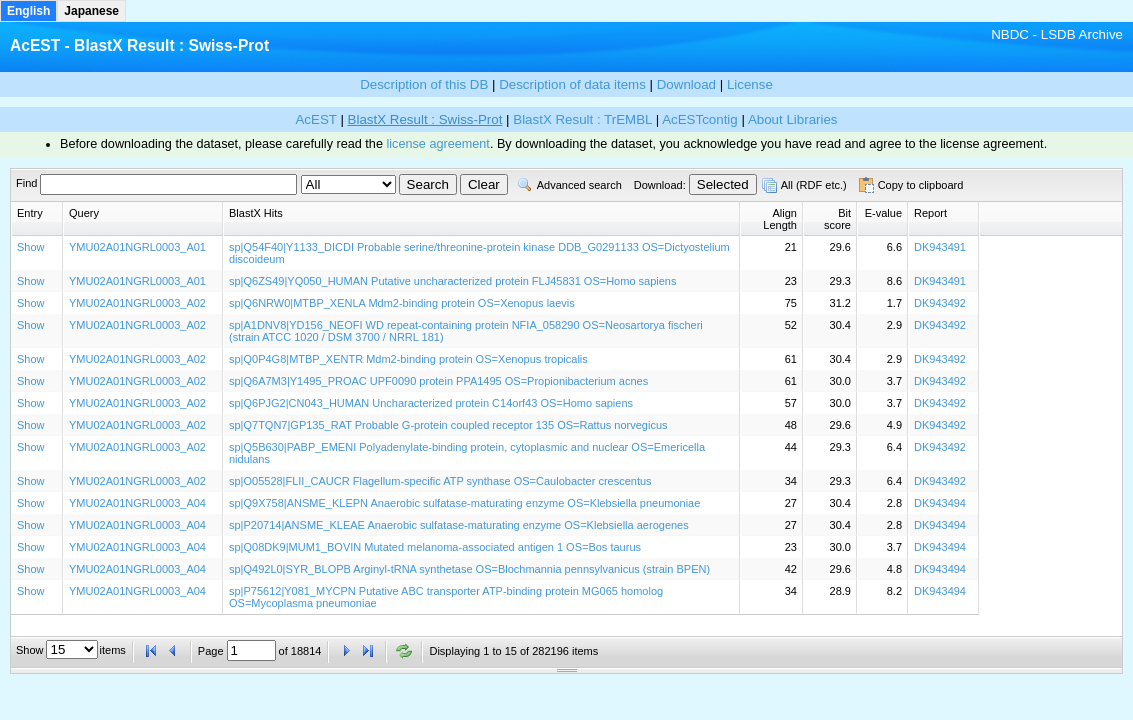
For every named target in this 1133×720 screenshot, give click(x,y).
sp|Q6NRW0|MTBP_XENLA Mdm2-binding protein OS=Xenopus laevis (402, 303)
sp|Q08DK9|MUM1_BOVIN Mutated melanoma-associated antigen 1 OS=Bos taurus (435, 547)
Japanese (91, 11)
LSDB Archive (1082, 34)
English (28, 11)
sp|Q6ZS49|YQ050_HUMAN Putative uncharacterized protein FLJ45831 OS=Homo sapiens (452, 281)
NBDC (1010, 34)
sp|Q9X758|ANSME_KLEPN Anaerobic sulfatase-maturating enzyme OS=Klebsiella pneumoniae (464, 503)
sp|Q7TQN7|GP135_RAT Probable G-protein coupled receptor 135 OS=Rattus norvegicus (448, 425)
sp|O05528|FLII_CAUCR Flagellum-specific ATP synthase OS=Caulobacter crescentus (440, 481)
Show (31, 247)
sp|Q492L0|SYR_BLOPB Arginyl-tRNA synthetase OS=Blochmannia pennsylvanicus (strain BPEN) (469, 569)
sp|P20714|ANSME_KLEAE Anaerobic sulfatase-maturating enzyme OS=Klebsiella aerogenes (459, 525)
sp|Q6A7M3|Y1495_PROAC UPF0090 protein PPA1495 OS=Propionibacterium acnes (438, 381)
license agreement (437, 144)
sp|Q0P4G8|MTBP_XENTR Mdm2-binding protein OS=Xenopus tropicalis (408, 359)
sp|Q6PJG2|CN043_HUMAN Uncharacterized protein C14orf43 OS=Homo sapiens (431, 403)
